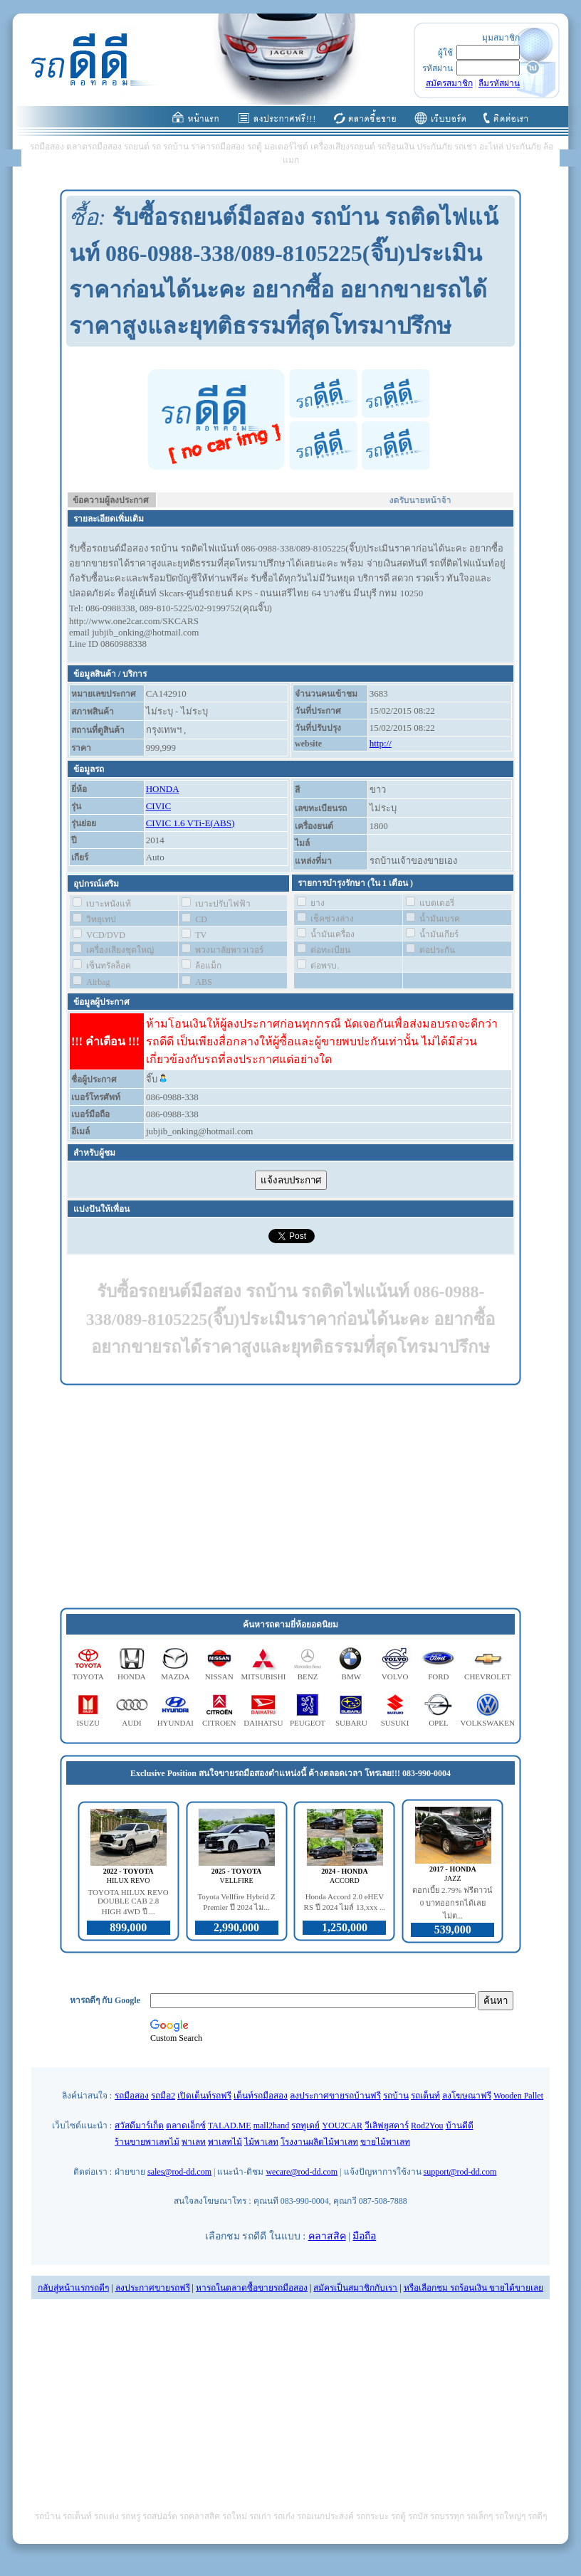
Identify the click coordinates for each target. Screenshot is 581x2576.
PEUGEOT (307, 1723)
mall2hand (271, 2126)
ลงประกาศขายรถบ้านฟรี (335, 2096)
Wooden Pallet (518, 2096)
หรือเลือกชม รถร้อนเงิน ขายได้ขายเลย (473, 2288)
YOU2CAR (342, 2126)
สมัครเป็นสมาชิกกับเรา (355, 2288)
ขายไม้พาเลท (385, 2142)
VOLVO (395, 1676)
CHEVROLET (487, 1676)
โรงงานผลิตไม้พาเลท (319, 2142)
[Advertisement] (290, 1497)
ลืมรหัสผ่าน (499, 83)
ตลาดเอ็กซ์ (186, 2126)
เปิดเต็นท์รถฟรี (204, 2096)
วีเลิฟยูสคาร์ (387, 2126)
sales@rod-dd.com (179, 2172)
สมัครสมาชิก (449, 83)
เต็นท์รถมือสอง (261, 2096)
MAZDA (175, 1676)
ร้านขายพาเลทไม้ (147, 2142)
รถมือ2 (163, 2096)
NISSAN (219, 1676)
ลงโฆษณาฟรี (466, 2096)
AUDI (132, 1723)
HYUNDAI (175, 1723)
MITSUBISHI (263, 1676)
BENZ (308, 1676)
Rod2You (427, 2126)
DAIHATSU (263, 1723)
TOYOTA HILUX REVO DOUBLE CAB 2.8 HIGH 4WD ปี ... (128, 1902)
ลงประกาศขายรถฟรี (152, 2288)
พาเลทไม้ (225, 2142)
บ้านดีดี (459, 2126)
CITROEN (219, 1723)
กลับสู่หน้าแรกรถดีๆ (73, 2288)
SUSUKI (395, 1723)
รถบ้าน (396, 2096)
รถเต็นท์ (425, 2096)
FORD (438, 1676)
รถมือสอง (132, 2096)
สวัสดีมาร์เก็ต (139, 2126)
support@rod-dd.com (460, 2172)
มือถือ (364, 2236)
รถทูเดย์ (305, 2126)
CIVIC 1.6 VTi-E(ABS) (190, 823)
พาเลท (194, 2142)
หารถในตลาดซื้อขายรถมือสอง (252, 2288)
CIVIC (158, 806)
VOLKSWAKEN (488, 1723)
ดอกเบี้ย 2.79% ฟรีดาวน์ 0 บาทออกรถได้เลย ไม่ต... (452, 1903)
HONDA (162, 788)
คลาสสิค (327, 2236)
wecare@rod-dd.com (301, 2172)
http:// (381, 743)
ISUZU (87, 1723)
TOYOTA (88, 1676)
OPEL (439, 1723)
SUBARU (351, 1723)
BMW (352, 1676)
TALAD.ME (229, 2126)
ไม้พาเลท (261, 2142)
